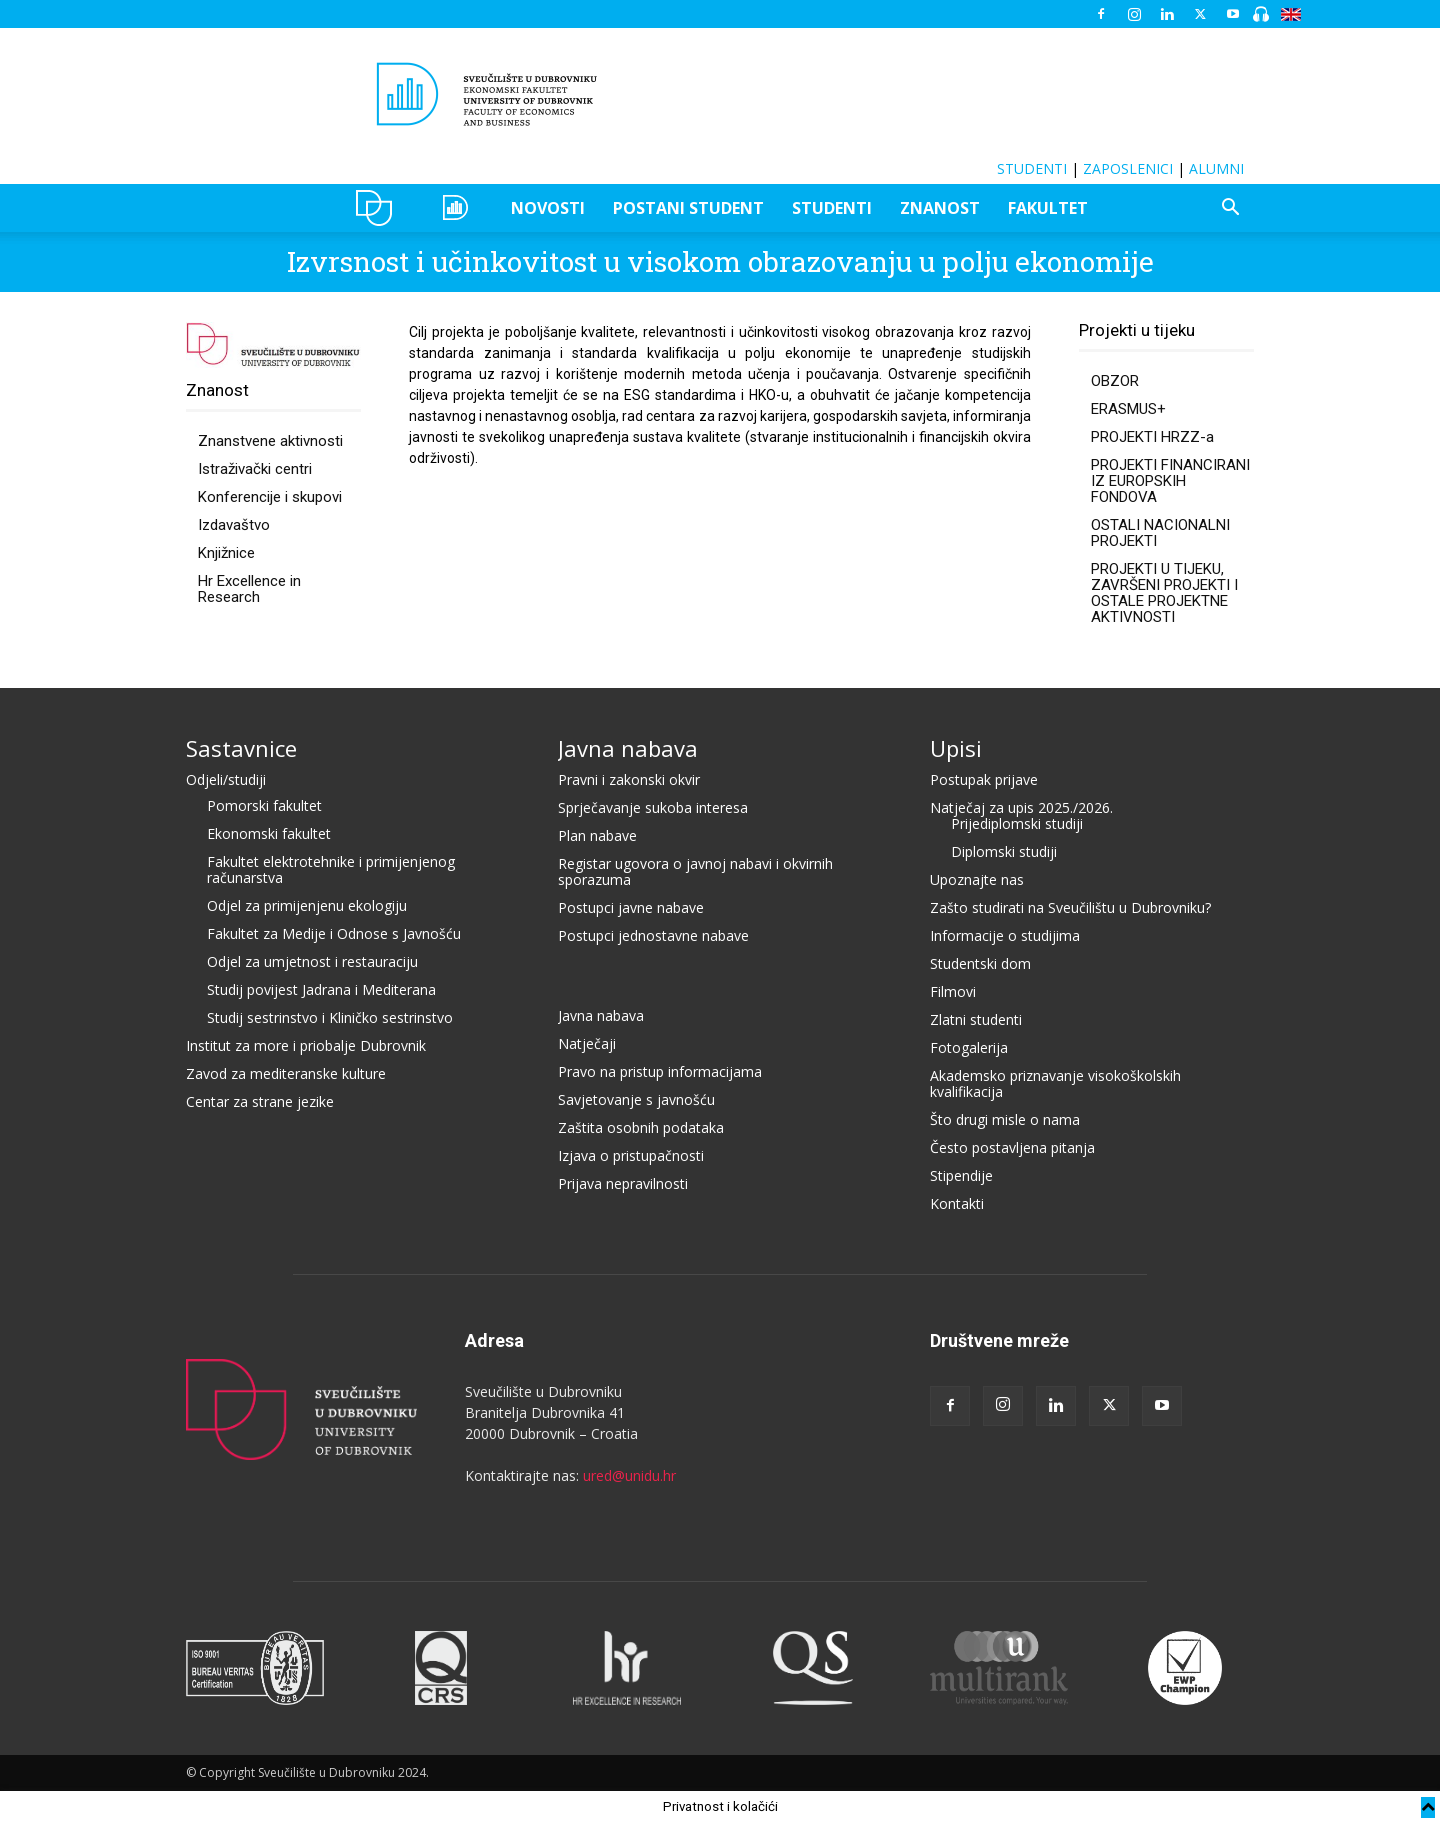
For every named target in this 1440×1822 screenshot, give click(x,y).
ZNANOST (940, 208)
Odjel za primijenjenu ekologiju (307, 905)
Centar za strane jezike (260, 1101)
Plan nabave (597, 835)
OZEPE (458, 208)
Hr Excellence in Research (249, 589)
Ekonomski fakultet (269, 833)
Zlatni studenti (976, 1019)
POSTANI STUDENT (688, 208)
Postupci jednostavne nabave (653, 935)
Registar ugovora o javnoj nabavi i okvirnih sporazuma (695, 871)
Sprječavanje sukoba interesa (653, 807)
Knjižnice (226, 553)
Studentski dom (980, 963)
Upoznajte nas (977, 879)
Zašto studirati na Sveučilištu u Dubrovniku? (1070, 907)
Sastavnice (241, 748)
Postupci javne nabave (631, 907)
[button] (1230, 209)
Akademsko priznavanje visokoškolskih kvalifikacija (1055, 1083)
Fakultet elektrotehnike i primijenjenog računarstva (331, 869)
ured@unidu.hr (629, 1475)
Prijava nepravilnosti (623, 1183)
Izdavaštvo (234, 525)
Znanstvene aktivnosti (270, 441)
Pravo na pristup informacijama (660, 1071)
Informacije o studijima (1005, 935)
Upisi (956, 748)
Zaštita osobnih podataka (641, 1127)
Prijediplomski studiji (1017, 823)
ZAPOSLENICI (1128, 168)
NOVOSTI (548, 208)
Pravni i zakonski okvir (629, 779)
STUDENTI (1032, 168)
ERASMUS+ (1128, 409)
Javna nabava (628, 748)
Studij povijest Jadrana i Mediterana (321, 989)
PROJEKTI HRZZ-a (1152, 437)
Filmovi (953, 991)
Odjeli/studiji (226, 779)
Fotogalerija (969, 1047)
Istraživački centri (255, 469)
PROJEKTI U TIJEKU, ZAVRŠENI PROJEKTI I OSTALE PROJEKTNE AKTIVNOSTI (1164, 593)
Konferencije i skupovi (270, 497)
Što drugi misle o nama (1005, 1119)
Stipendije (961, 1175)
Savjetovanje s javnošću (636, 1099)
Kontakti (957, 1203)
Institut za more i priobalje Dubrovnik (306, 1045)
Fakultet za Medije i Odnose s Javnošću (334, 933)
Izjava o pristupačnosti (631, 1155)
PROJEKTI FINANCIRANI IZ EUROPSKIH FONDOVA (1170, 481)
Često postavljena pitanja (1012, 1147)
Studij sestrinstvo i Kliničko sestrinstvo (330, 1017)
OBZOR (1115, 381)
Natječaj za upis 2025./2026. (1021, 807)
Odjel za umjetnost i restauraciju (312, 961)
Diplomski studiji (1004, 851)
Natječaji (587, 1043)
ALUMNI (1216, 168)
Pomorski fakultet (264, 805)
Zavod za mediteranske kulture (286, 1073)
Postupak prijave (984, 779)
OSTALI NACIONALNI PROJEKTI (1160, 533)
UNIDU (379, 208)
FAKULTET (1048, 208)
